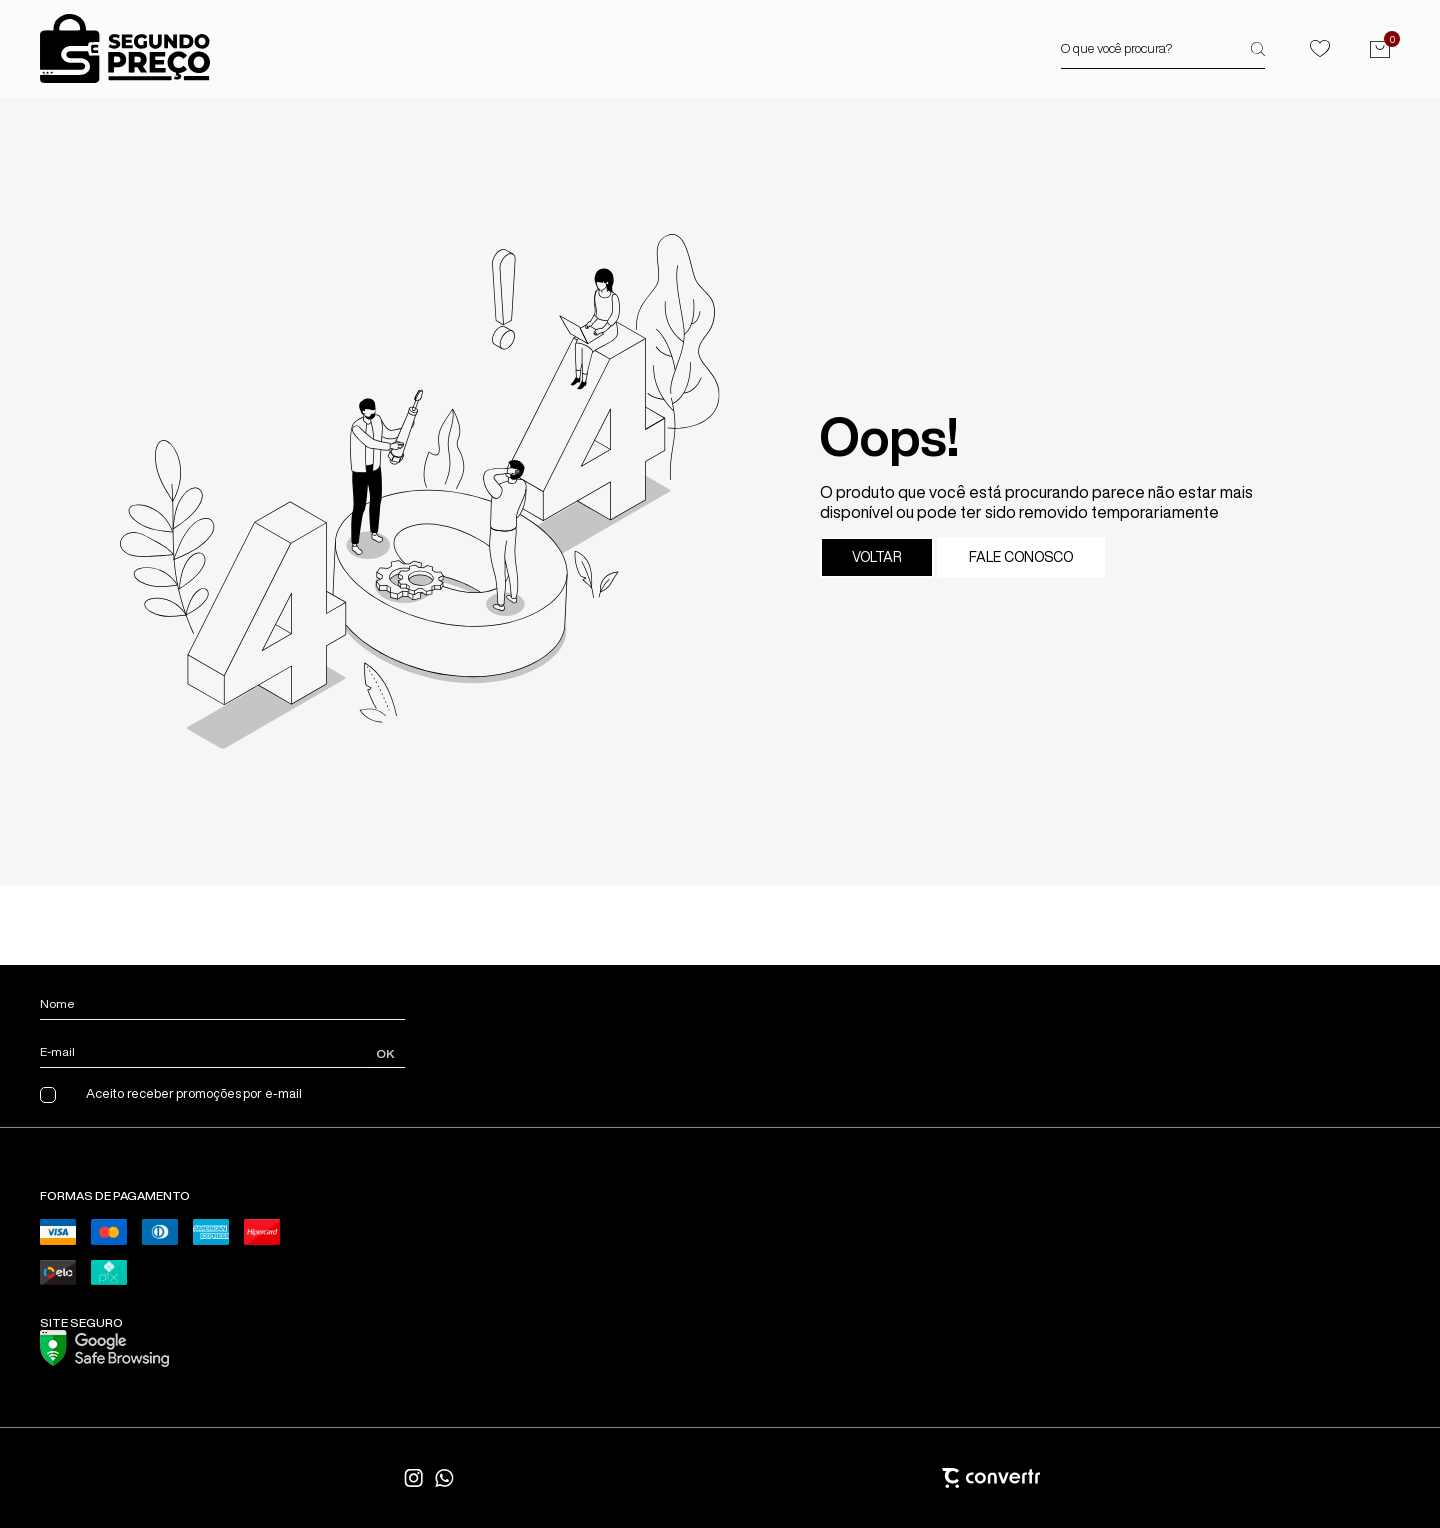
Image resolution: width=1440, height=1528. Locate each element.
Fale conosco (1021, 557)
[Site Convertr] (890, 1478)
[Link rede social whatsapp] (445, 1478)
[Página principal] (125, 49)
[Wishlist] (1320, 49)
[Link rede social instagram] (415, 1478)
